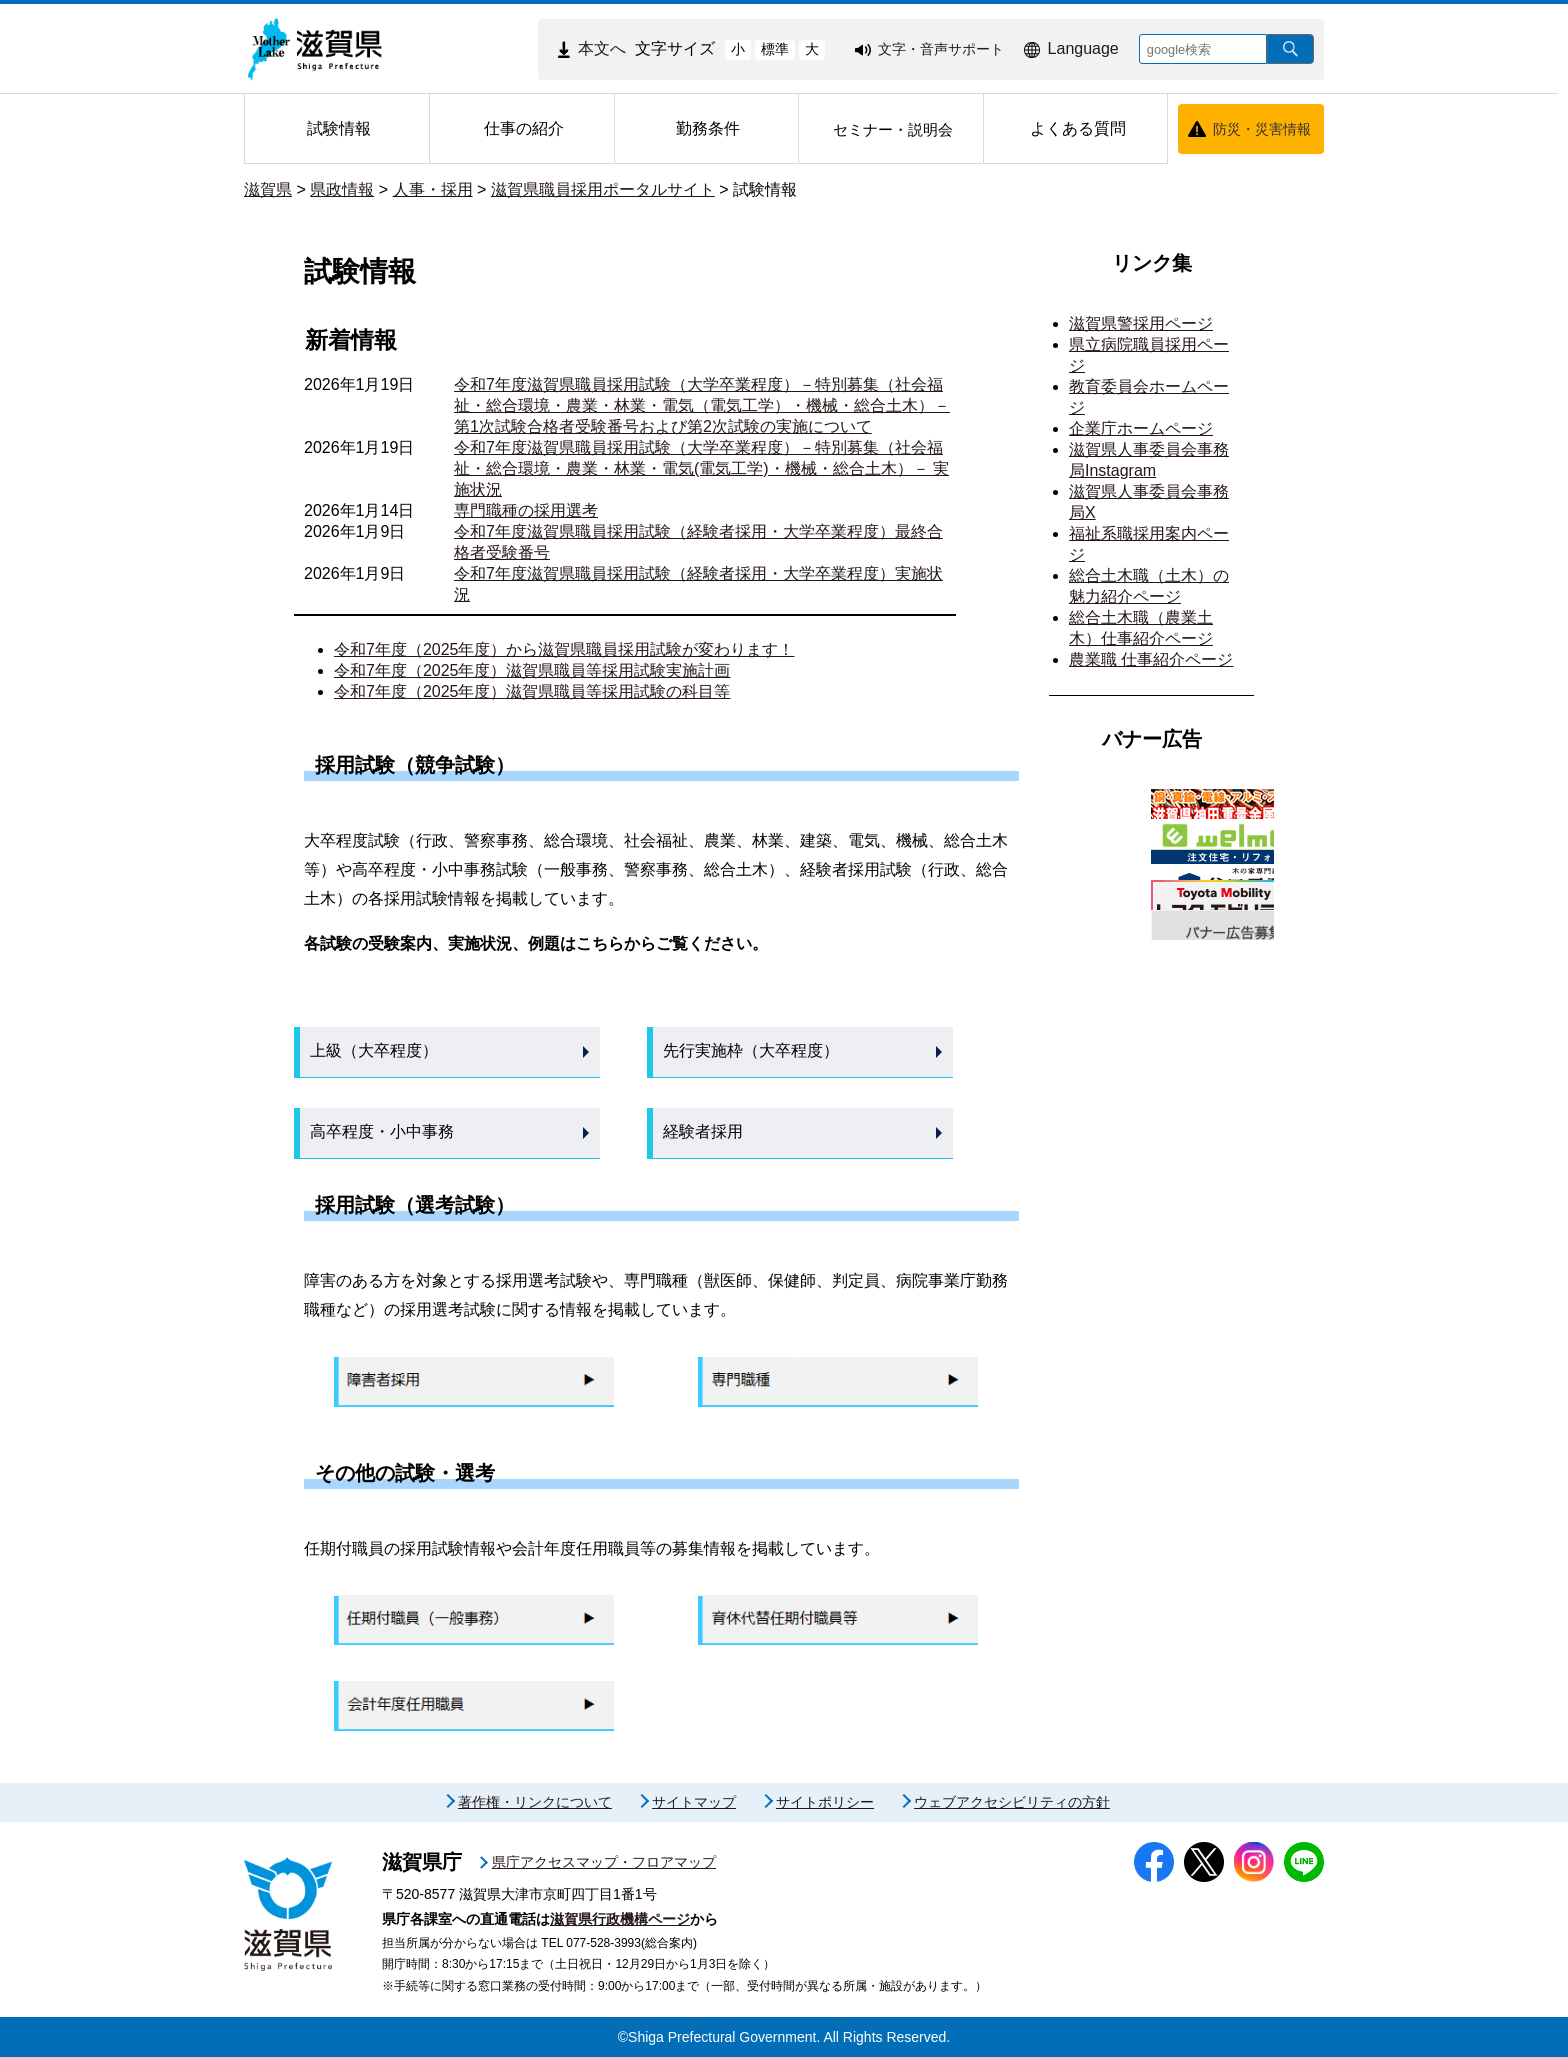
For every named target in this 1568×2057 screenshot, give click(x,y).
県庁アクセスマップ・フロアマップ (604, 1862)
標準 (775, 49)
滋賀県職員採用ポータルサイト (603, 189)
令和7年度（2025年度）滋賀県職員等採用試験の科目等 (532, 691)
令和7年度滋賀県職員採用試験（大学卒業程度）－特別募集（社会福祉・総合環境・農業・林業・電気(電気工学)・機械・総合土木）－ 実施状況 (701, 468)
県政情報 (342, 189)
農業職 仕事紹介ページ (1151, 659)
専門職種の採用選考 (526, 510)
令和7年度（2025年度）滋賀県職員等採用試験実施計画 (532, 670)
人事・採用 (433, 189)
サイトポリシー (825, 1802)
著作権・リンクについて (535, 1802)
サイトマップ (694, 1802)
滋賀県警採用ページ (1141, 323)
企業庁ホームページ (1141, 428)
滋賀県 (268, 189)
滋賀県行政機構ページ (620, 1919)
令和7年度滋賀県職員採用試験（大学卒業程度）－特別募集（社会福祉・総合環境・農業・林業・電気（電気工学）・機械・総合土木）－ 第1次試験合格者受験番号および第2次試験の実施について (702, 405)
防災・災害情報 (1262, 129)
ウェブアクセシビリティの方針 (1012, 1802)
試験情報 (765, 189)
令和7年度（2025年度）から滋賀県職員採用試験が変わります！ (564, 649)
